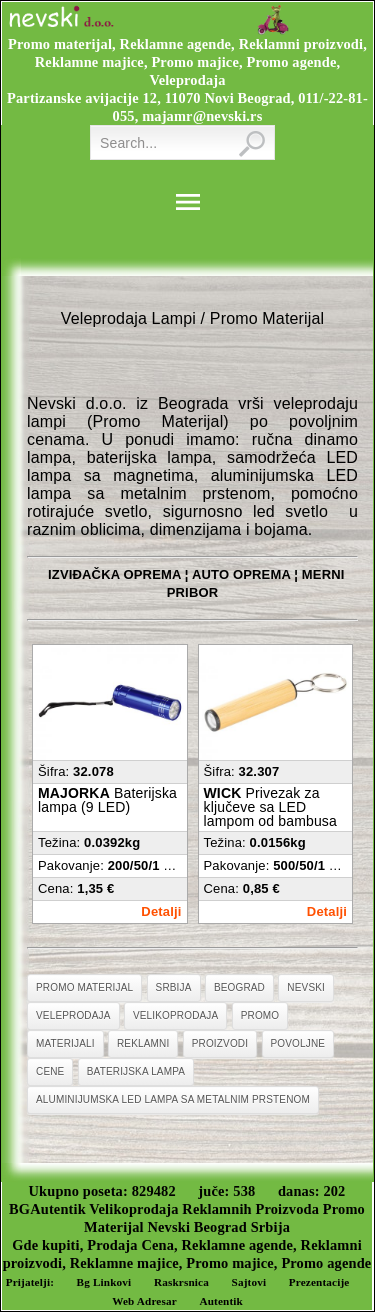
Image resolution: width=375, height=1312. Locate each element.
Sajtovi (249, 1282)
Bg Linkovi (104, 1282)
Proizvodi (220, 1043)
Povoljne (298, 1043)
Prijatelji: (30, 1282)
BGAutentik (47, 1209)
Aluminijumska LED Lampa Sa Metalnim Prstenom (173, 1099)
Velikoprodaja (175, 1015)
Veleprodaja (73, 1015)
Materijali (65, 1043)
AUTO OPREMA (241, 574)
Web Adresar (144, 1301)
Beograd (239, 987)
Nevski (306, 987)
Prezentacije (319, 1282)
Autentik (221, 1301)
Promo (260, 1015)
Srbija (174, 987)
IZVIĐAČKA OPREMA (114, 574)
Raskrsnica (181, 1282)
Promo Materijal (84, 987)
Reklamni (143, 1043)
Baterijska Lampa (136, 1071)
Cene (50, 1071)
